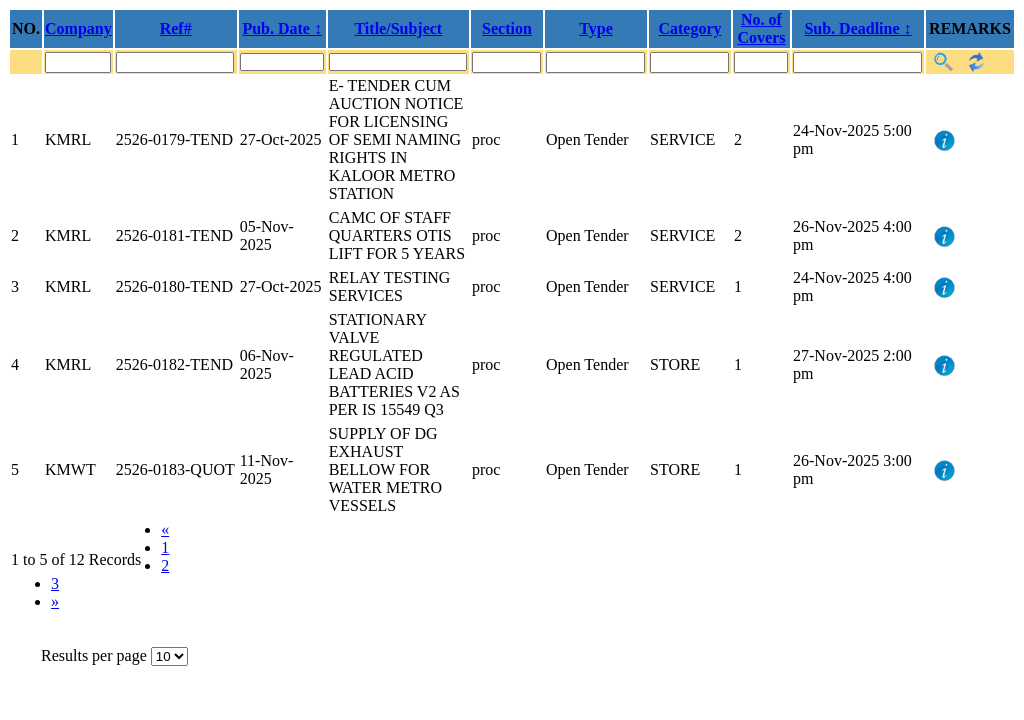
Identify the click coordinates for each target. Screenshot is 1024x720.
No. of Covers (762, 28)
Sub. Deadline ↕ (857, 28)
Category (689, 28)
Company (78, 28)
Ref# (176, 28)
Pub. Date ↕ (282, 28)
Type (595, 28)
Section (507, 28)
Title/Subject (398, 28)
